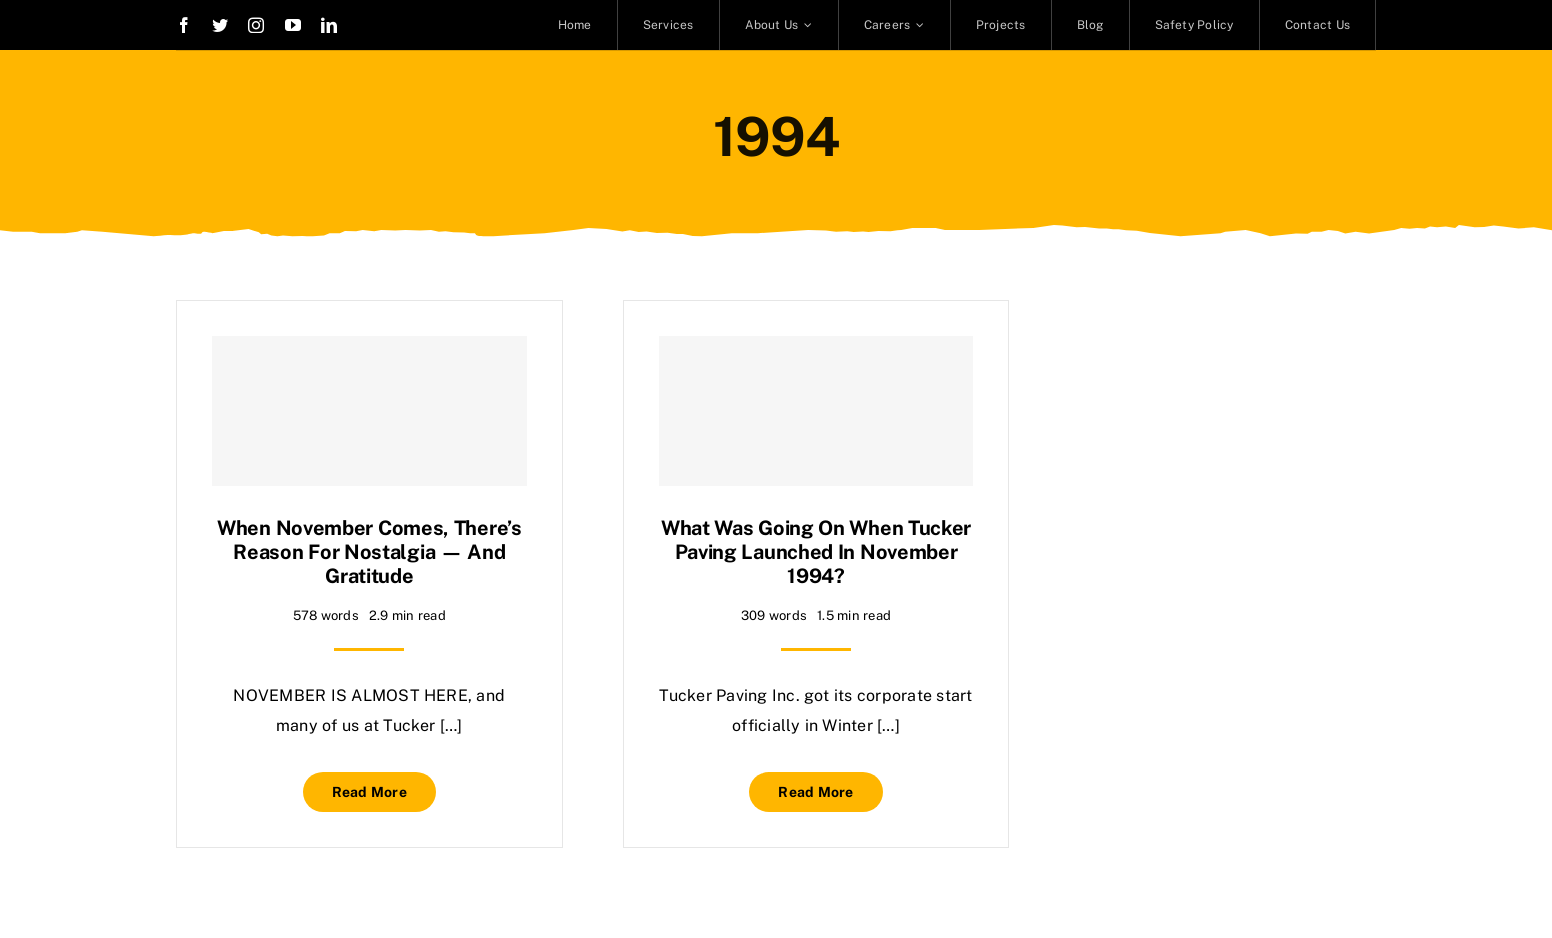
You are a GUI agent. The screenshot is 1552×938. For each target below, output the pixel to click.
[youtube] (293, 25)
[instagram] (256, 25)
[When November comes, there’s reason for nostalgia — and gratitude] (369, 411)
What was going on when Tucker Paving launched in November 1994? (816, 552)
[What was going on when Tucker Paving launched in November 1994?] (816, 411)
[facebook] (184, 25)
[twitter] (220, 25)
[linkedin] (329, 25)
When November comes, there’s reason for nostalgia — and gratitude (369, 552)
